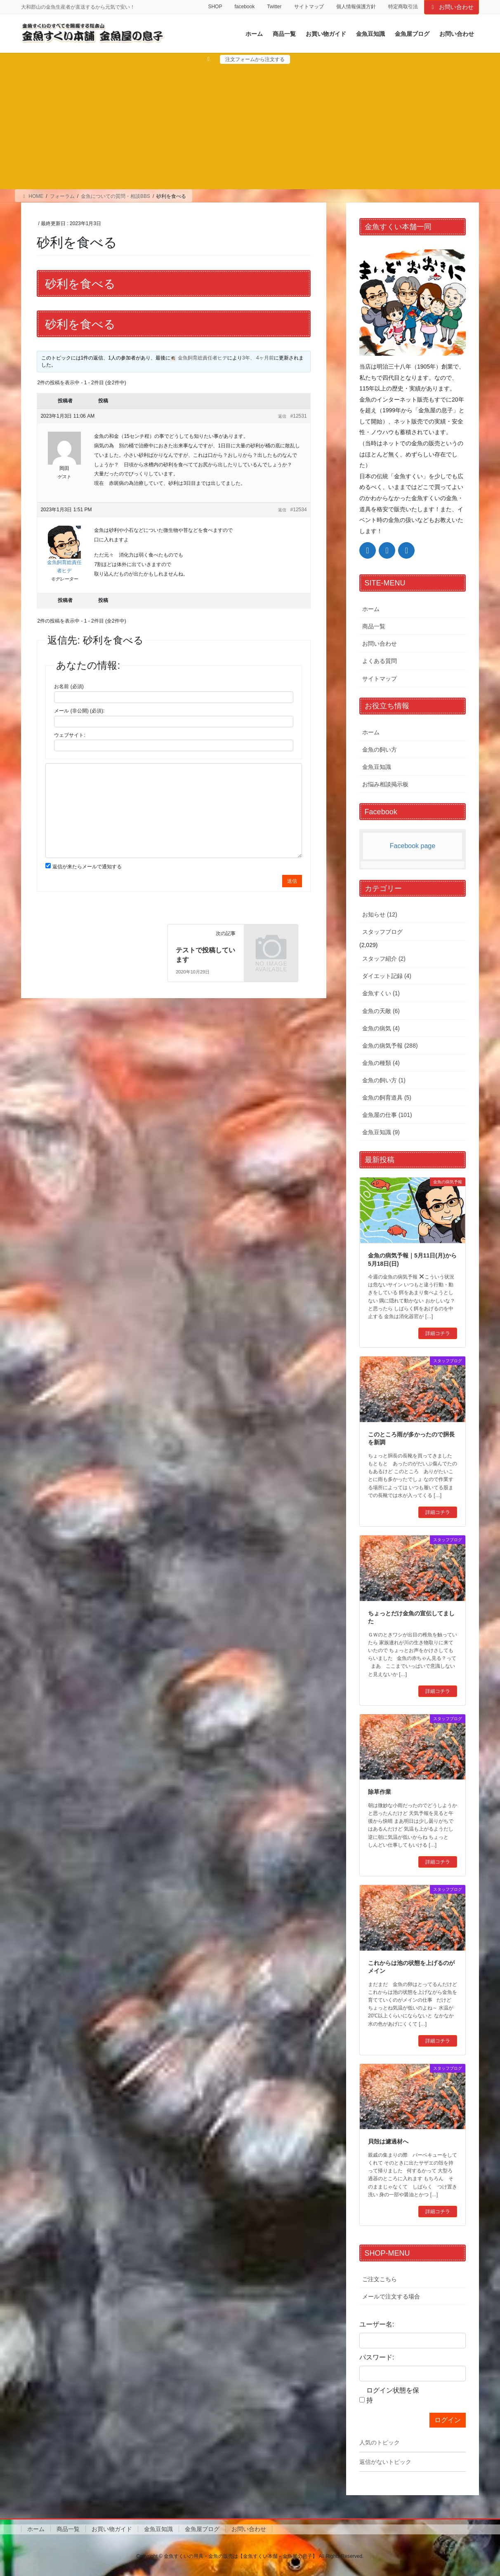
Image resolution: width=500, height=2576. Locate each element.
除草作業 (379, 1792)
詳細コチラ (437, 1333)
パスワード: (376, 2357)
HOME (32, 196)
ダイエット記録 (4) (386, 976)
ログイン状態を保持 (392, 2395)
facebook (244, 6)
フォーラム (62, 196)
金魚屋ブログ (202, 2529)
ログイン (447, 2419)
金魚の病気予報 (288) (390, 1045)
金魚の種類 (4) (381, 1063)
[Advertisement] (250, 125)
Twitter (274, 6)
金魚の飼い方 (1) (384, 1080)
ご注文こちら (379, 2279)
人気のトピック (379, 2442)
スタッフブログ (382, 931)
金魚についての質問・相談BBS (115, 196)
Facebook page (412, 845)
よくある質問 (379, 661)
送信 (292, 881)
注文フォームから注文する (255, 59)
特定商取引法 (403, 6)
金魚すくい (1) (381, 993)
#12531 (298, 416)
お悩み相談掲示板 (385, 784)
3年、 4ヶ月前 (258, 358)
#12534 (298, 509)
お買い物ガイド (112, 2529)
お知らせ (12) (379, 914)
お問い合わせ (451, 7)
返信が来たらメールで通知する (87, 867)
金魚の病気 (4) (381, 1028)
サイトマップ (309, 6)
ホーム (371, 609)
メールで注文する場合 (391, 2296)
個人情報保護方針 (356, 6)
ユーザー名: (376, 2324)
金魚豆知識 (376, 767)
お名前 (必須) (68, 686)
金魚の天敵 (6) (381, 1011)
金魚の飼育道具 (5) (386, 1097)
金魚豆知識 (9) (381, 1132)
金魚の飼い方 (379, 749)
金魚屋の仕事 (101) (387, 1115)
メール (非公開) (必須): (79, 711)
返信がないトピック (385, 2461)
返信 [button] (282, 416)
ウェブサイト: (69, 735)
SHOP (215, 6)
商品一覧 (373, 626)
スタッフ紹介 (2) (384, 958)
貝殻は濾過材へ (388, 2141)
